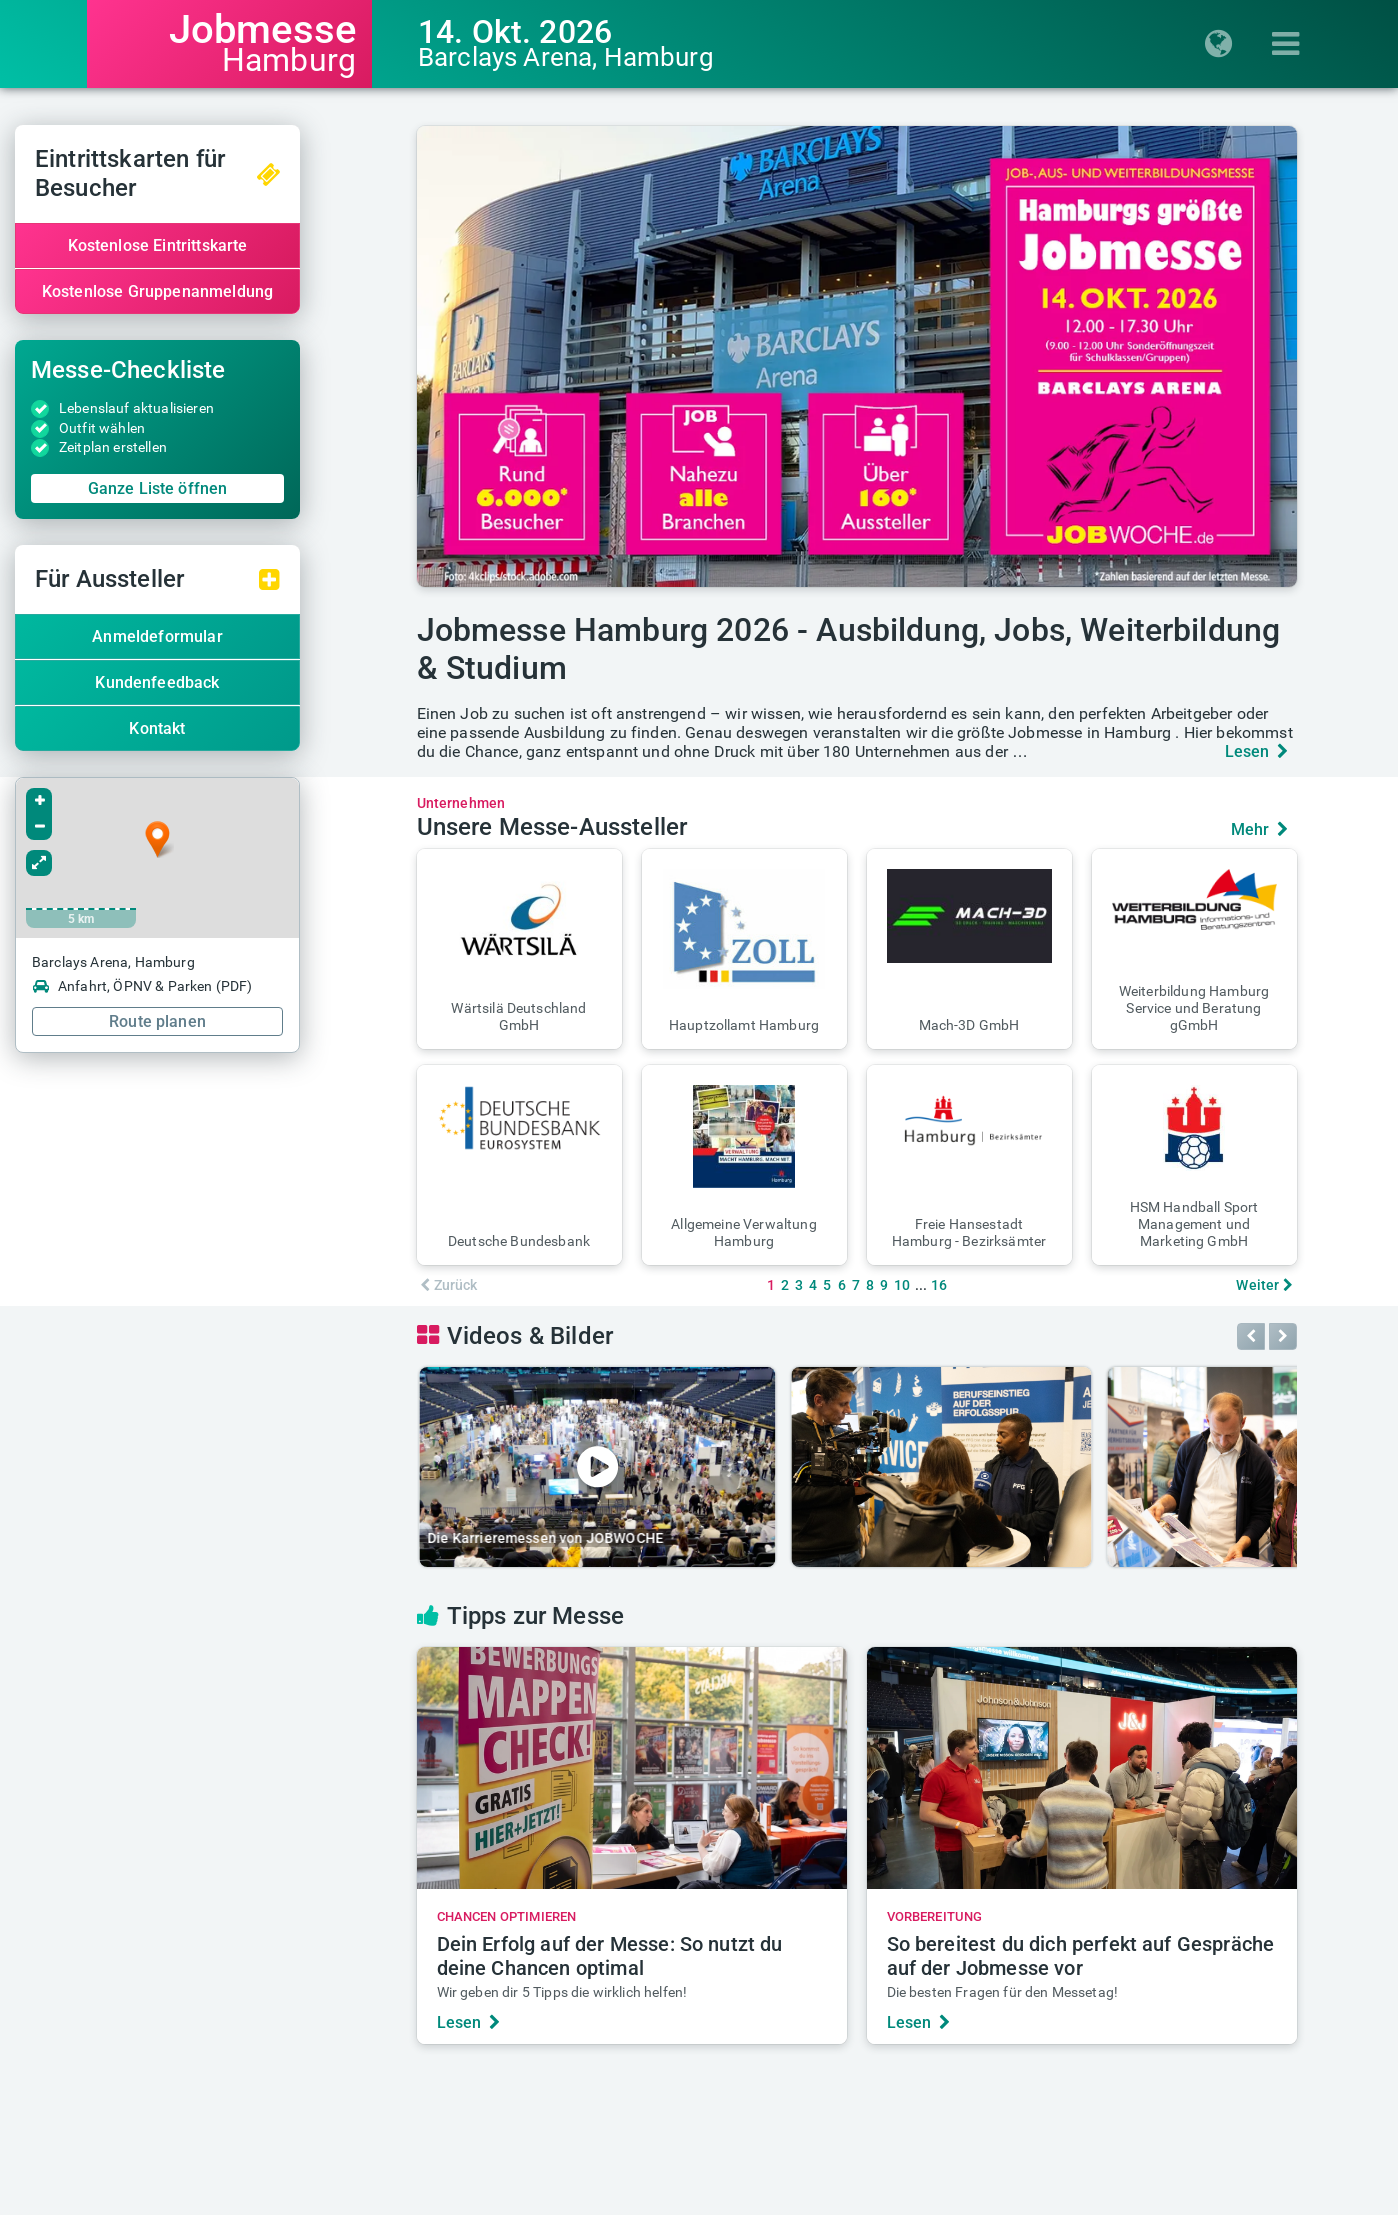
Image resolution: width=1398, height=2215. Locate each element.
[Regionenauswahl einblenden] (1224, 44)
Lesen (1257, 751)
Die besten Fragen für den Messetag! (1003, 1992)
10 (902, 1285)
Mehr (1260, 829)
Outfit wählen (174, 428)
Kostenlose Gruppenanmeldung (228, 291)
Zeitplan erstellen (185, 447)
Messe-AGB (850, 2201)
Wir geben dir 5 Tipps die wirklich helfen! (562, 1992)
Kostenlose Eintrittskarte (229, 245)
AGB (777, 2201)
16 (939, 1285)
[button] (519, 949)
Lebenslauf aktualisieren (208, 408)
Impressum (601, 2201)
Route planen (229, 1021)
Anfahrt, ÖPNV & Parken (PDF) (214, 986)
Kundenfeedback (229, 682)
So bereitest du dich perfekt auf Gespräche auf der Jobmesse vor (1081, 1956)
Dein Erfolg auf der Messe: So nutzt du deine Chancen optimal (610, 1956)
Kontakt (229, 728)
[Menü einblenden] (1291, 44)
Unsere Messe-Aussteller (552, 827)
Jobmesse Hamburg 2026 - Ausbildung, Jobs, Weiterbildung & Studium (849, 649)
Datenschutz (701, 2201)
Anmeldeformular (229, 636)
